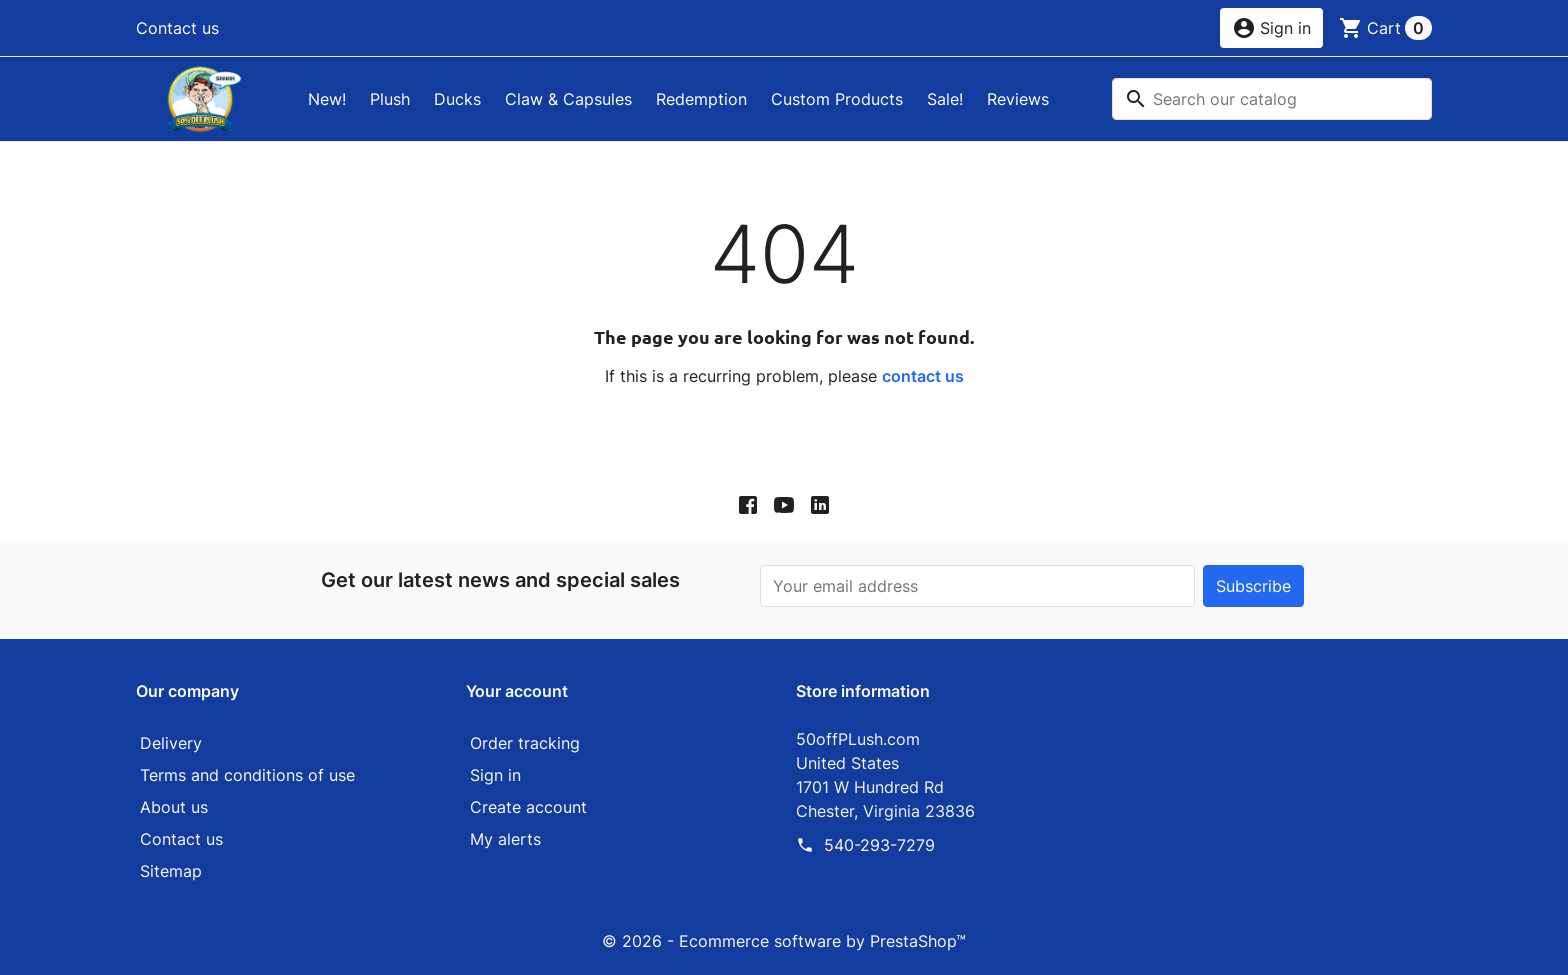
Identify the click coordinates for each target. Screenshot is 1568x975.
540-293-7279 (879, 845)
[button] (1271, 28)
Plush (390, 99)
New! (327, 99)
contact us (923, 376)
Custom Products (837, 99)
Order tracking (525, 743)
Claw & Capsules (568, 99)
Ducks (457, 99)
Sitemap (171, 871)
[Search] (1272, 99)
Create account (528, 807)
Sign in (495, 775)
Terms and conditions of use (247, 775)
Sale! (945, 99)
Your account (517, 691)
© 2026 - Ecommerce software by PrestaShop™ (784, 941)
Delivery (171, 743)
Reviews (1018, 99)
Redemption (701, 99)
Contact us (177, 28)
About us (174, 807)
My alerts (505, 839)
